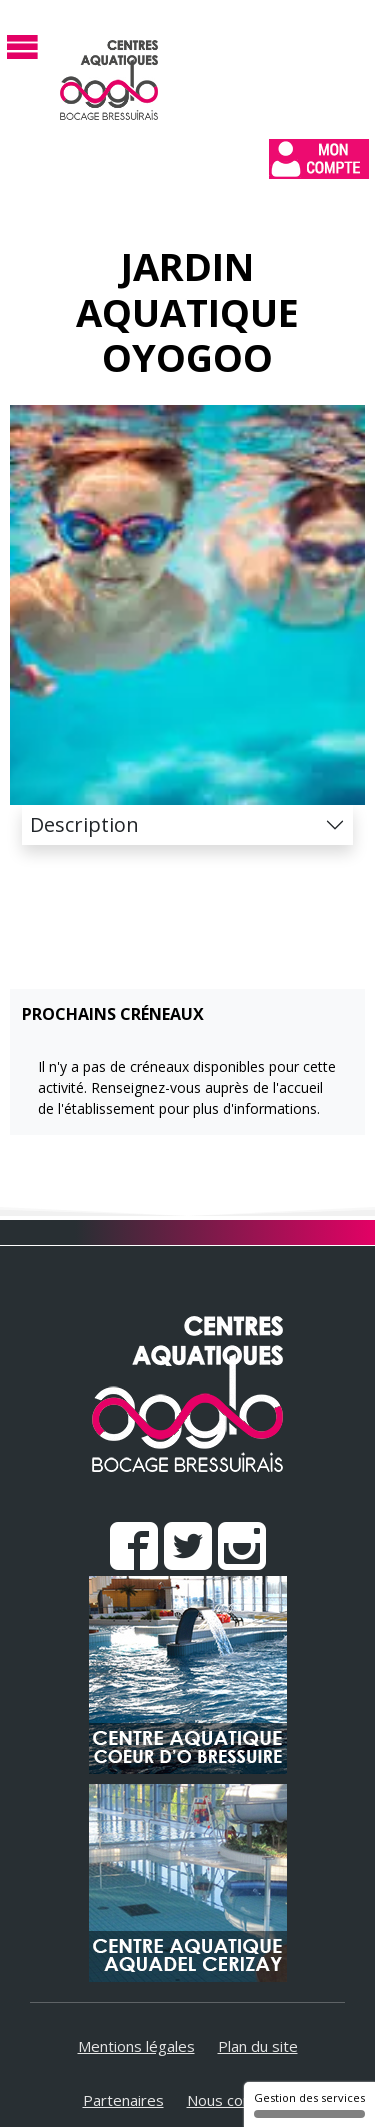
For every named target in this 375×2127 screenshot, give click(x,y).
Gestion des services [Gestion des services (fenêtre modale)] (309, 2104)
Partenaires (123, 2100)
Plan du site (258, 2046)
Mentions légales (136, 2046)
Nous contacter (240, 2100)
